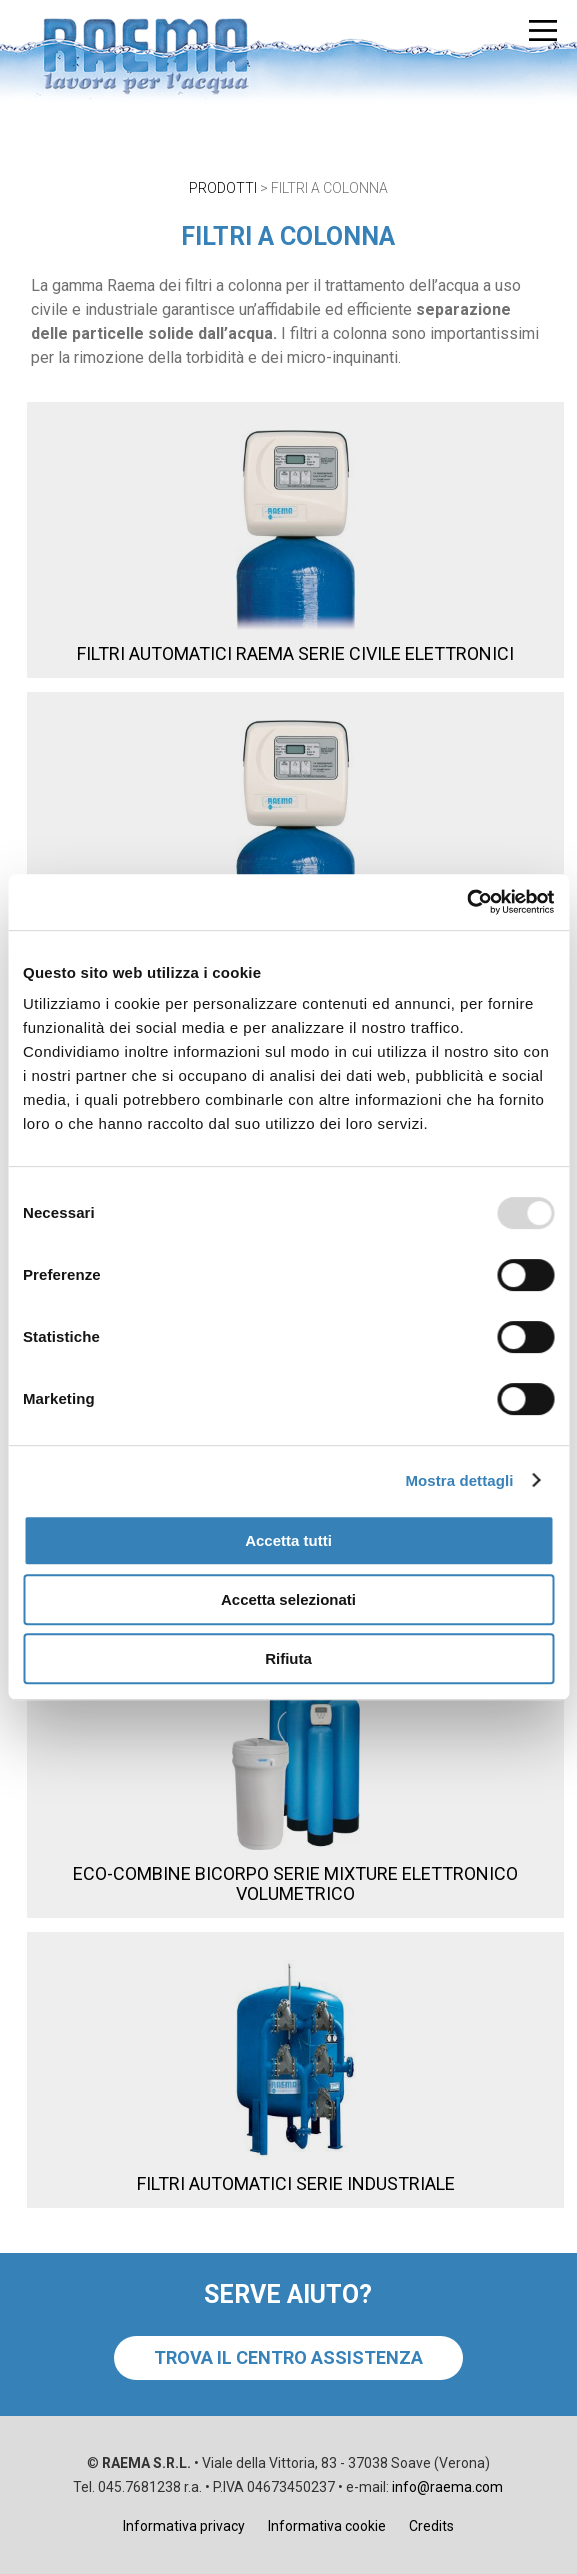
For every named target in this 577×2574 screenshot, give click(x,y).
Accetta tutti (288, 1540)
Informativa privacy (184, 2526)
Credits (431, 2526)
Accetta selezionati (288, 1599)
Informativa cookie (327, 2526)
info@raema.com (447, 2487)
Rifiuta (288, 1658)
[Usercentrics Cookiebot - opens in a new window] (466, 902)
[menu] (543, 30)
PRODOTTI (223, 188)
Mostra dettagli (459, 1480)
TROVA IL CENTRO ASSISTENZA (288, 2356)
